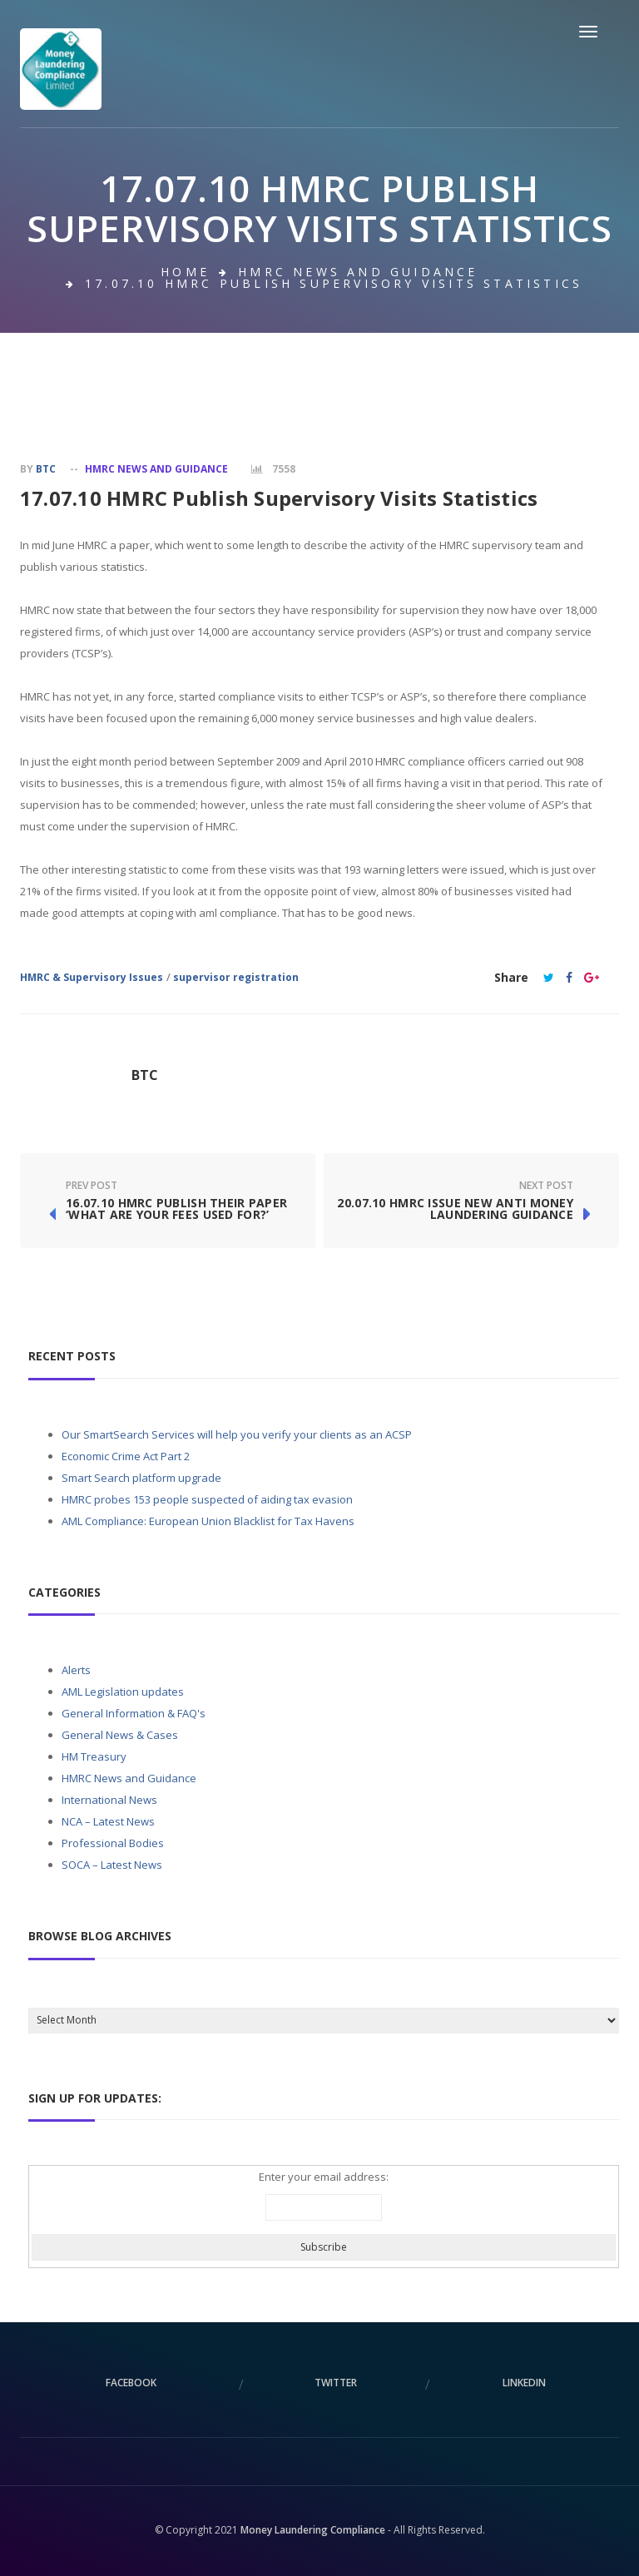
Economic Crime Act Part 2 (126, 1456)
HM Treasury (94, 1756)
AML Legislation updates (123, 1691)
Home (185, 272)
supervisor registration (236, 977)
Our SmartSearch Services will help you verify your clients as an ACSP (237, 1434)
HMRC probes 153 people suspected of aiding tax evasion (207, 1499)
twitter (336, 2382)
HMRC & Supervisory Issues (91, 977)
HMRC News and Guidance (358, 272)
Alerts (76, 1669)
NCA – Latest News (108, 1821)
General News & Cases (120, 1734)
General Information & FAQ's (134, 1713)
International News (109, 1799)
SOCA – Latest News (112, 1864)
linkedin (524, 2382)
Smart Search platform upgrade (141, 1477)
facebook (131, 2382)
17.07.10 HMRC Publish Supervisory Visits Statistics (278, 498)
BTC (46, 469)
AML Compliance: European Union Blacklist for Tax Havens (208, 1520)
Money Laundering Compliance (312, 2530)
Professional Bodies (113, 1842)
